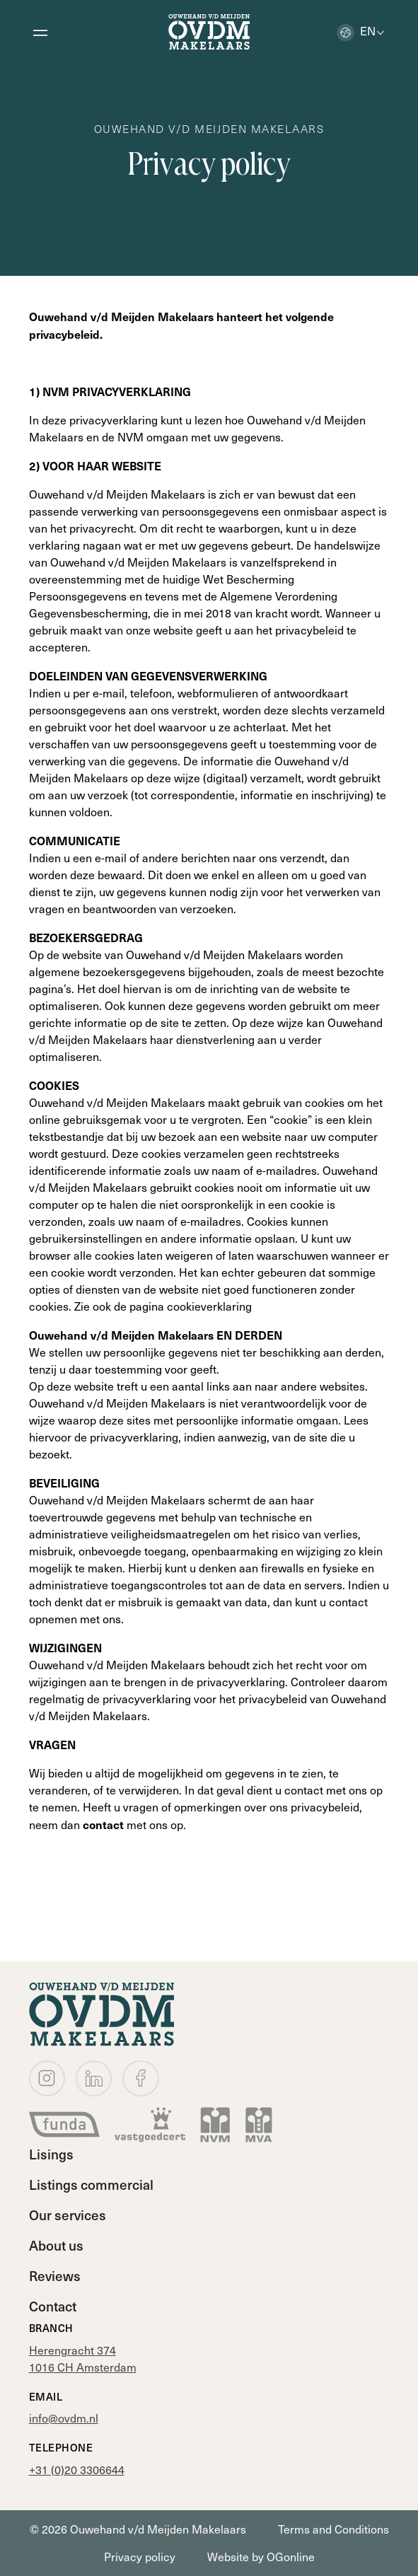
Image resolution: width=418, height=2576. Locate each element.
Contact (52, 2306)
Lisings (51, 2154)
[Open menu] (40, 32)
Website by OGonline (261, 2556)
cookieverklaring (209, 1306)
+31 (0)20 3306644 (76, 2469)
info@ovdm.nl (63, 2417)
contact (105, 1824)
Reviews (55, 2275)
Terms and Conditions (333, 2529)
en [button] (356, 30)
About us (56, 2245)
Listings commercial (91, 2184)
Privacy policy (139, 2556)
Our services (67, 2214)
